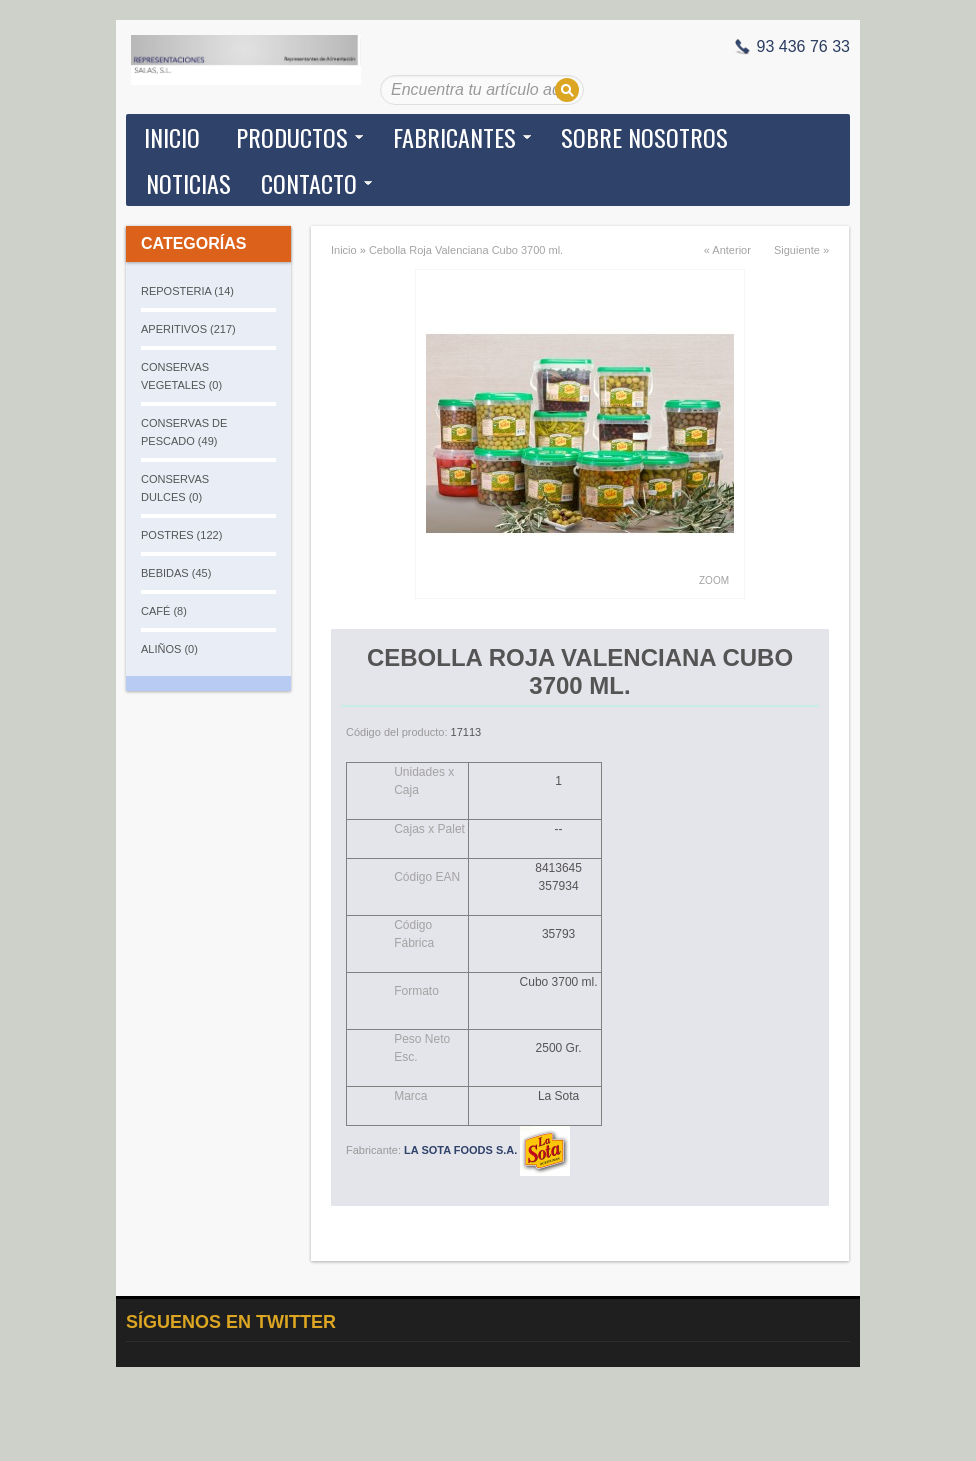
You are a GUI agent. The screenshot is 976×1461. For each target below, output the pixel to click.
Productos (292, 137)
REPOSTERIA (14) (187, 291)
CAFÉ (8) (164, 611)
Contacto (309, 183)
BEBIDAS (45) (176, 573)
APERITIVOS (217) (188, 329)
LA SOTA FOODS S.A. (487, 1150)
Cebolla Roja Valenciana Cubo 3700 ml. (466, 250)
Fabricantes (454, 137)
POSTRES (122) (181, 535)
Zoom (714, 580)
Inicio (172, 137)
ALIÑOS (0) (169, 649)
